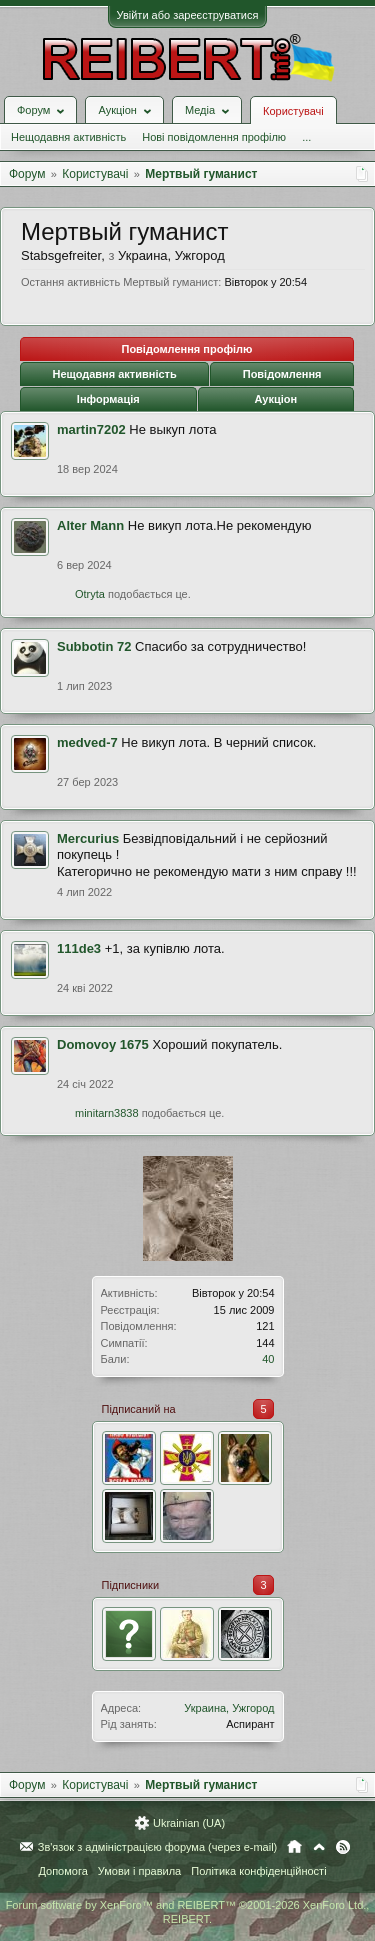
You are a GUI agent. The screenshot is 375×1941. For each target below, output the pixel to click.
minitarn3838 (107, 1113)
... (306, 137)
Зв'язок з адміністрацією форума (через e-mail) (158, 1847)
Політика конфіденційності (258, 1871)
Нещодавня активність (68, 137)
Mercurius (88, 838)
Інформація (108, 399)
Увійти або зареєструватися (188, 15)
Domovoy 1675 (103, 1044)
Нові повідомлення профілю (214, 137)
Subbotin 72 (94, 646)
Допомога (62, 1871)
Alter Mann (90, 525)
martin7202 (91, 429)
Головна (294, 1847)
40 (268, 1359)
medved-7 (87, 742)
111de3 (79, 948)
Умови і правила (139, 1871)
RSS (343, 1847)
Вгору (319, 1847)
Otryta (90, 594)
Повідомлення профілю (186, 349)
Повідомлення (282, 374)
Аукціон (275, 399)
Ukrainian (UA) (189, 1823)
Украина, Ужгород (229, 1708)
